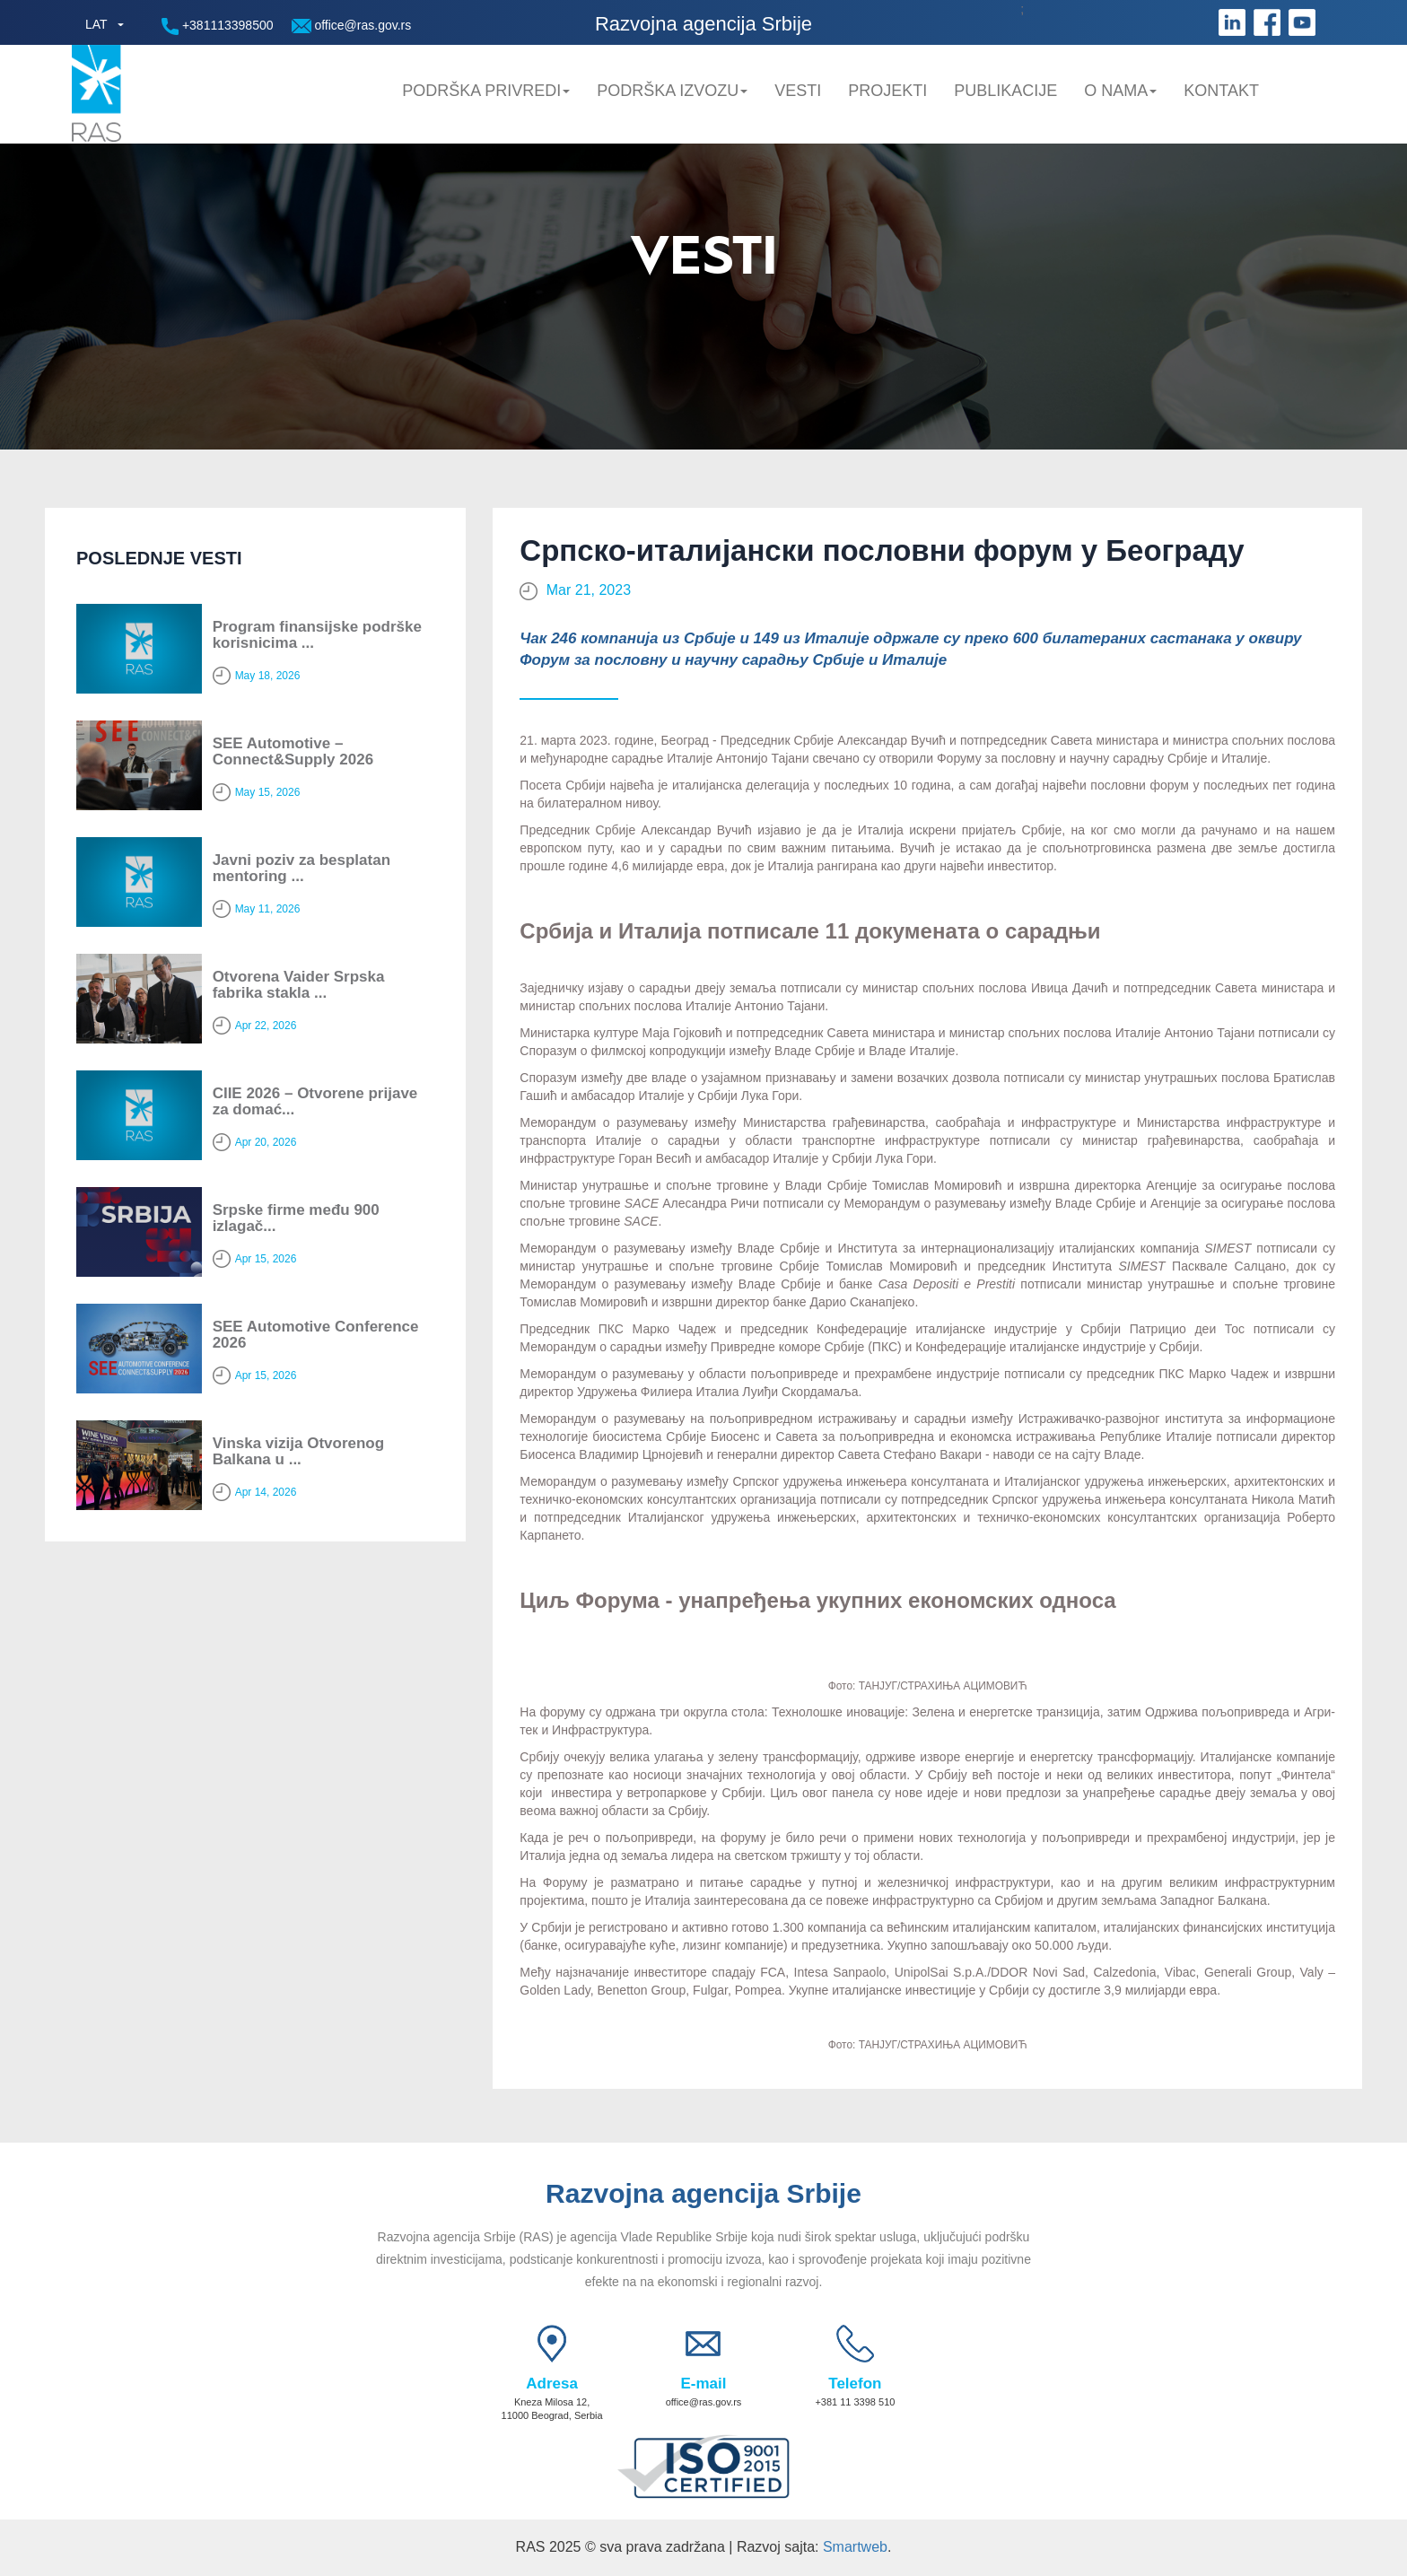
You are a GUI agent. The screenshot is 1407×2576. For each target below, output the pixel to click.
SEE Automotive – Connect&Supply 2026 (293, 752)
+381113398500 (218, 26)
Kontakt (1221, 91)
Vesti (797, 91)
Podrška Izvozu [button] (672, 91)
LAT (96, 24)
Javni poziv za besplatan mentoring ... (301, 868)
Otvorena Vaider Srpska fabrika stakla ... (299, 985)
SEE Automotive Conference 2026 (316, 1335)
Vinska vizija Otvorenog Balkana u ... (298, 1452)
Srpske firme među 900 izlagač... (296, 1218)
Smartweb (855, 2546)
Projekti (887, 91)
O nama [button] (1120, 91)
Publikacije (1005, 91)
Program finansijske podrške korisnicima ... (317, 635)
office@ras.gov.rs (352, 25)
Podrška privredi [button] (486, 91)
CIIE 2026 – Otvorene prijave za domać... (315, 1102)
